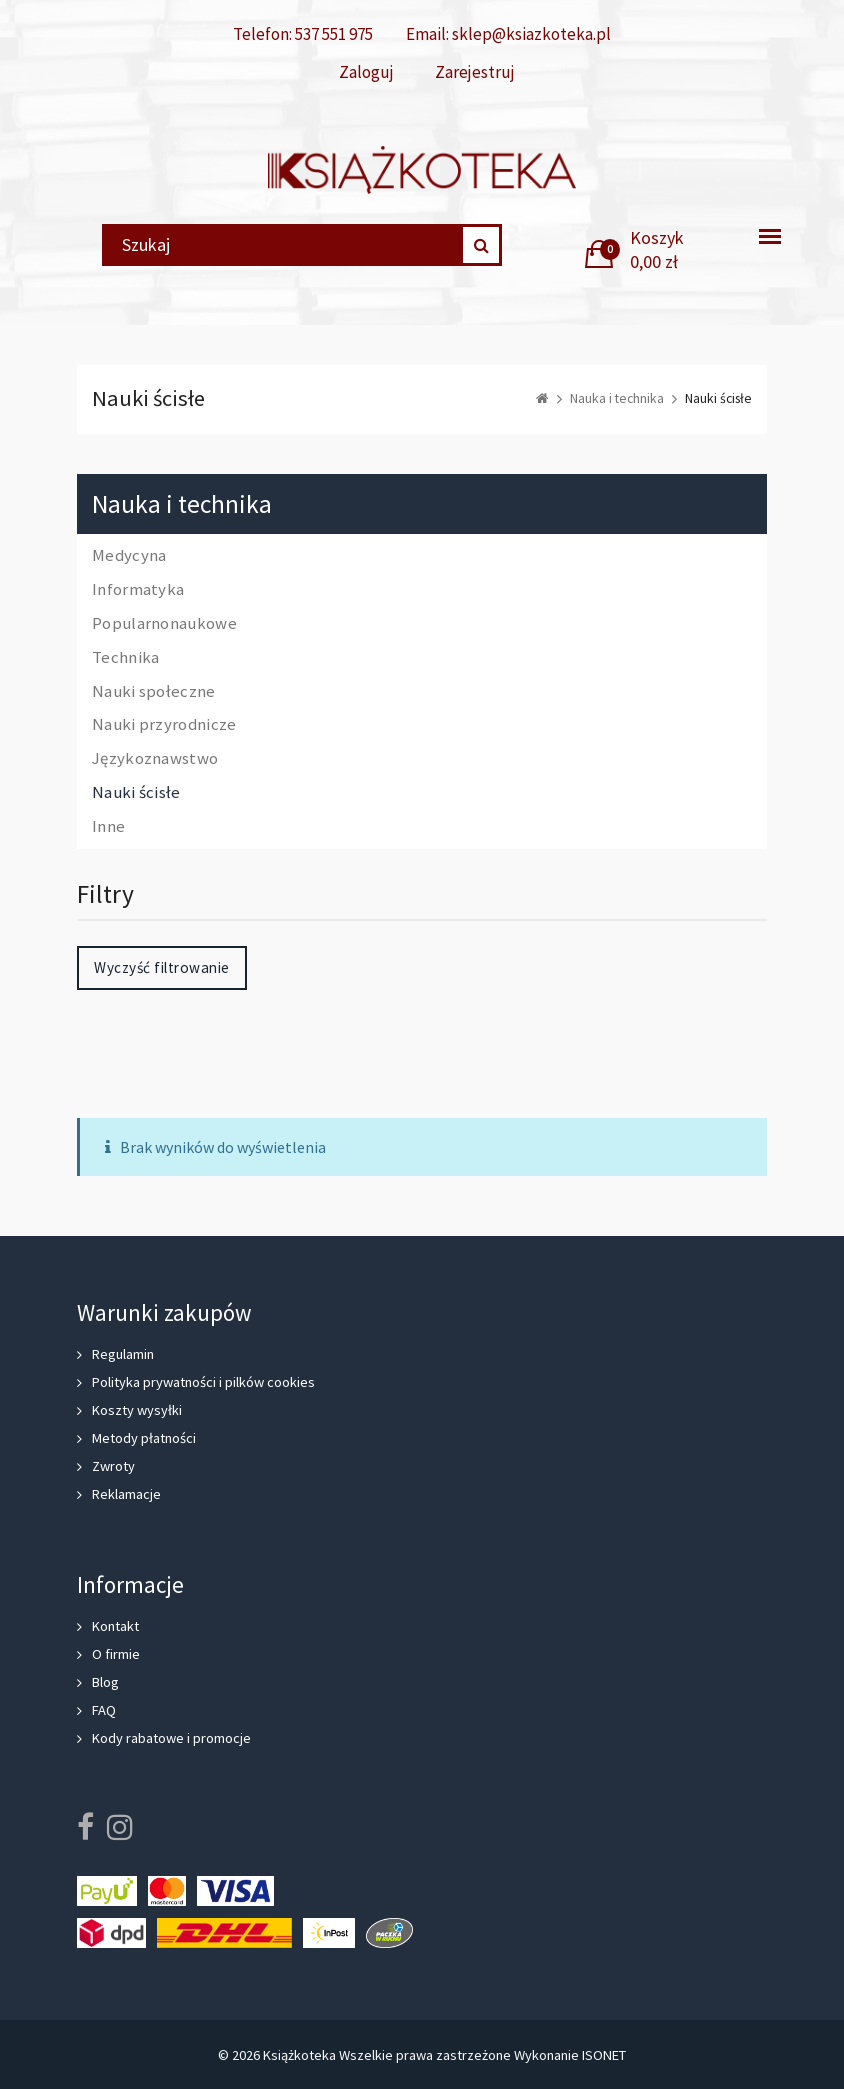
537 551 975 (334, 34)
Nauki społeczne (154, 692)
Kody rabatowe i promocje (171, 1738)
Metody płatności (144, 1438)
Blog (105, 1682)
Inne (108, 827)
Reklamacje (126, 1494)
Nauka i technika (182, 504)
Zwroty (113, 1466)
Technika (125, 658)
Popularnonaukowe (164, 624)
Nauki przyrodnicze (164, 725)
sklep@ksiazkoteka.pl (531, 34)
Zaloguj (366, 72)
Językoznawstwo (155, 759)
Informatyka (138, 590)
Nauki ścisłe (136, 793)
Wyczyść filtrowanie (162, 967)
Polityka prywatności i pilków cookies (203, 1382)
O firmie (116, 1654)
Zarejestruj (475, 72)
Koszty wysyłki (137, 1410)
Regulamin (123, 1354)
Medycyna (129, 556)
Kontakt (115, 1626)
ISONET (604, 2055)
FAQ (104, 1710)
